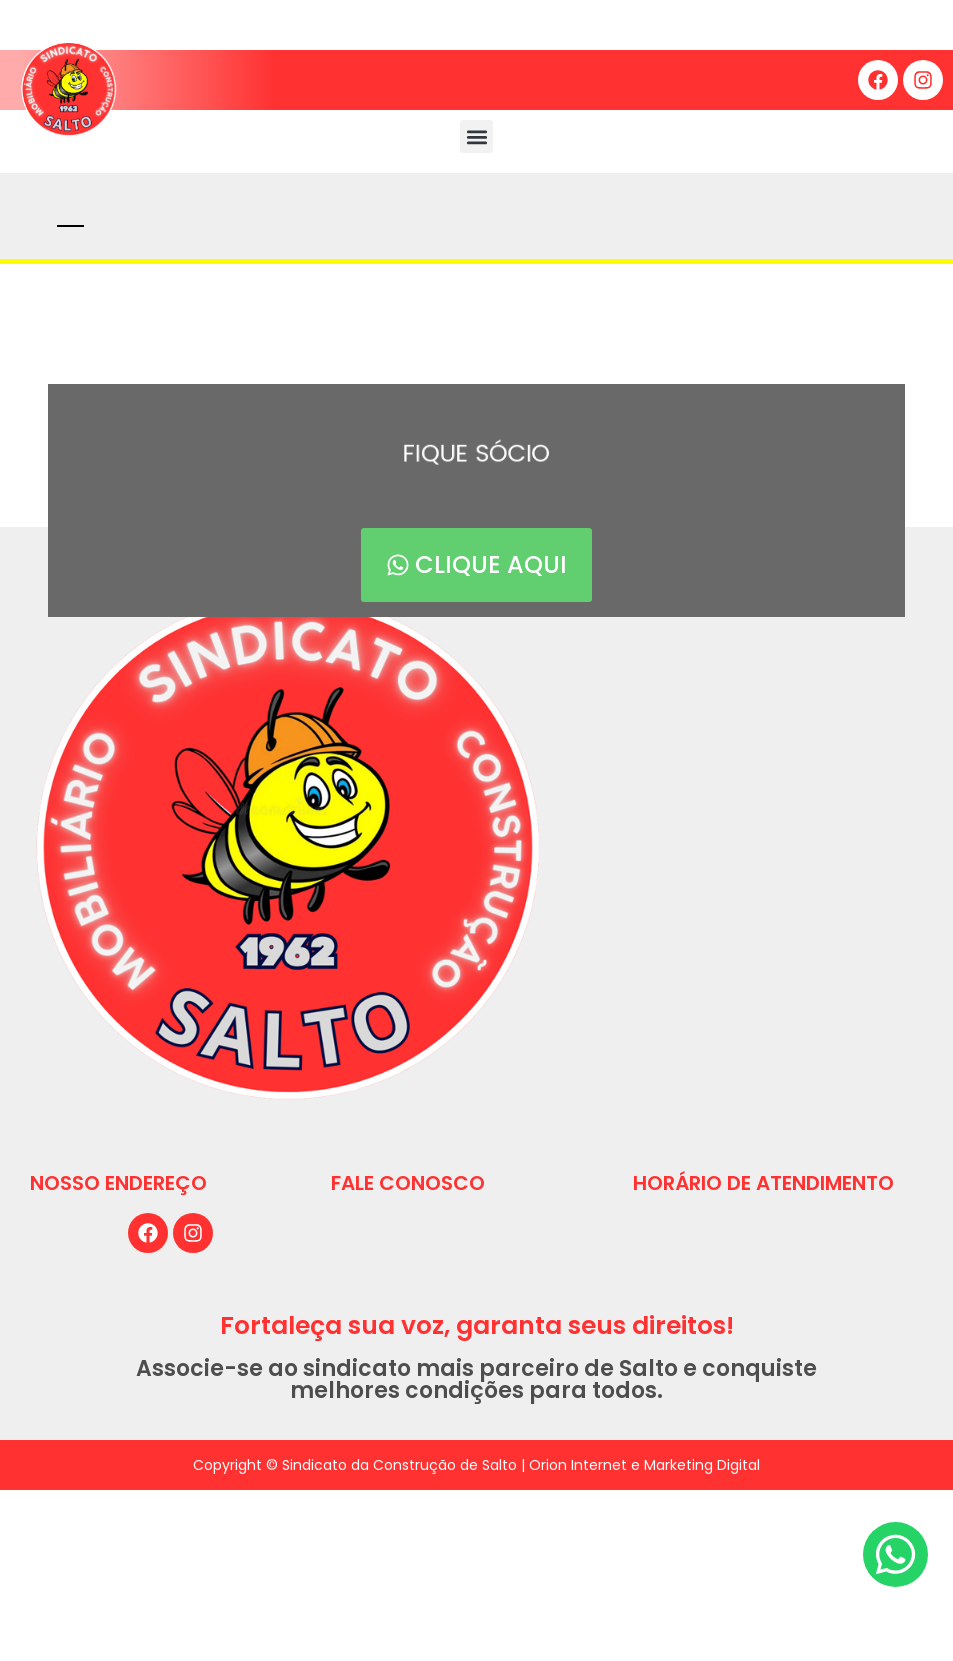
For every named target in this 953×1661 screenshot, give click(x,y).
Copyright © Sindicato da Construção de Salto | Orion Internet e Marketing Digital (476, 1465)
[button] (476, 136)
